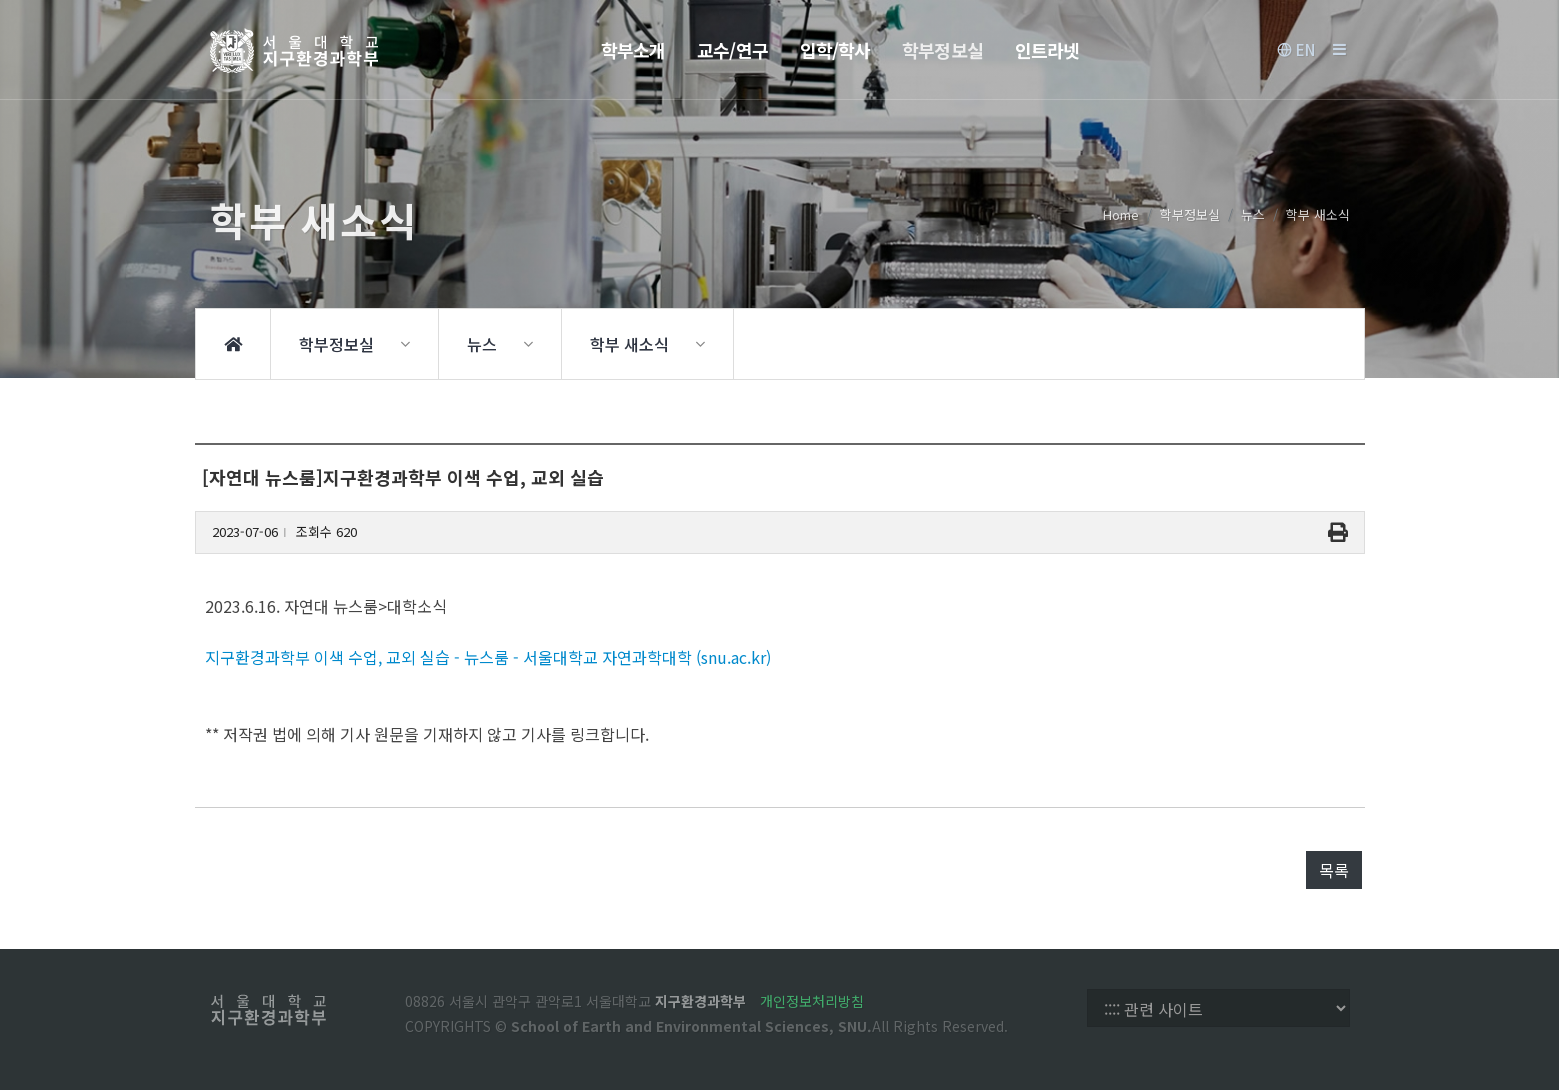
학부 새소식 (1318, 214)
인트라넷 (1047, 50)
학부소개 (633, 50)
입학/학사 (835, 50)
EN (1296, 50)
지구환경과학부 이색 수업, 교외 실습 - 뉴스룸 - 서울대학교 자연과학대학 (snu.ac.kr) (488, 657)
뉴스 (1253, 214)
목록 (1334, 870)
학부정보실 (942, 50)
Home (1121, 214)
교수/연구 (732, 50)
